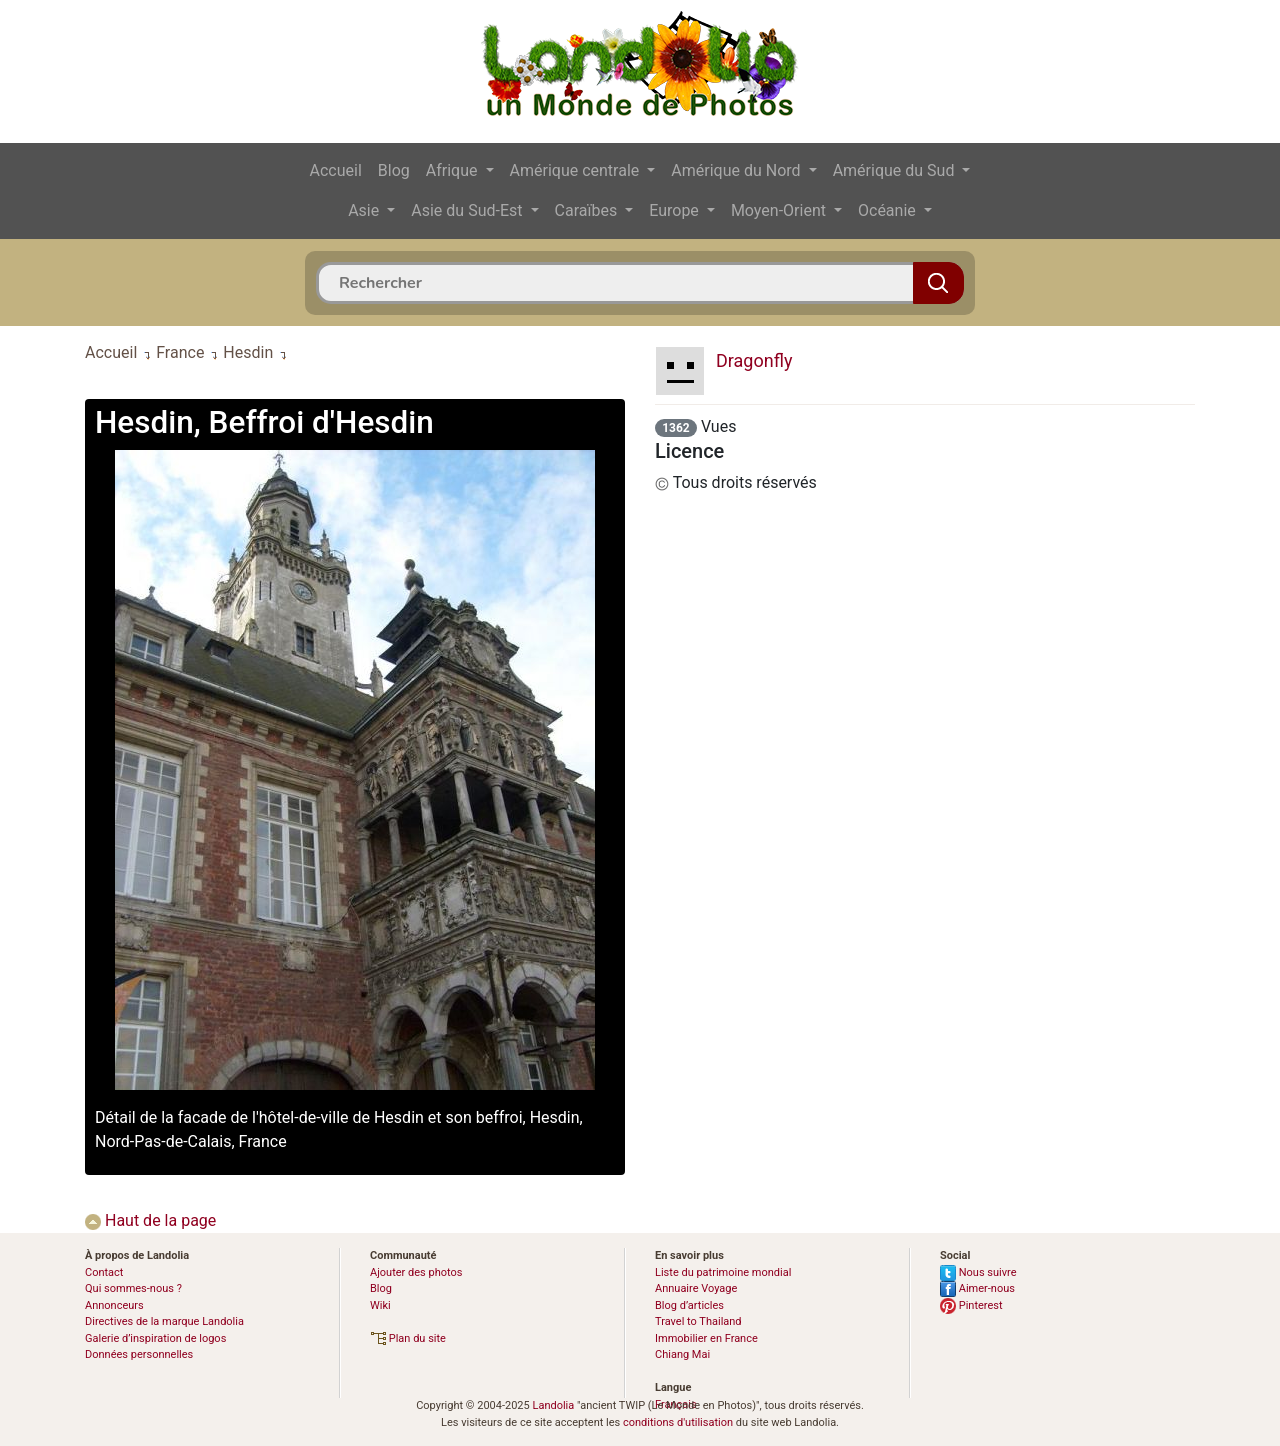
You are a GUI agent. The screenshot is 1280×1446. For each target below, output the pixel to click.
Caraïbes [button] (588, 210)
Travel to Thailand (698, 1321)
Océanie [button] (889, 210)
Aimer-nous (977, 1288)
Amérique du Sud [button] (896, 170)
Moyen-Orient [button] (780, 210)
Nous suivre (978, 1272)
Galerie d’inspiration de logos (155, 1338)
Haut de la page (150, 1220)
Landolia (553, 1405)
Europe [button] (676, 210)
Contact (104, 1272)
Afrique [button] (454, 170)
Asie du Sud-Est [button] (468, 210)
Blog (394, 170)
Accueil (336, 170)
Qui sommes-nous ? (133, 1288)
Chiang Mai (682, 1354)
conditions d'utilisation (678, 1422)
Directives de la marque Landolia (164, 1321)
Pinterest (971, 1305)
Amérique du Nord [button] (737, 170)
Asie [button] (365, 210)
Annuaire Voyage (696, 1288)
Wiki (380, 1305)
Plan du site (408, 1338)
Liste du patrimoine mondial (723, 1272)
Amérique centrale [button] (577, 170)
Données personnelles (139, 1354)
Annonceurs (114, 1305)
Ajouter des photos (416, 1272)
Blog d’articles (689, 1305)
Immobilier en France (706, 1338)
